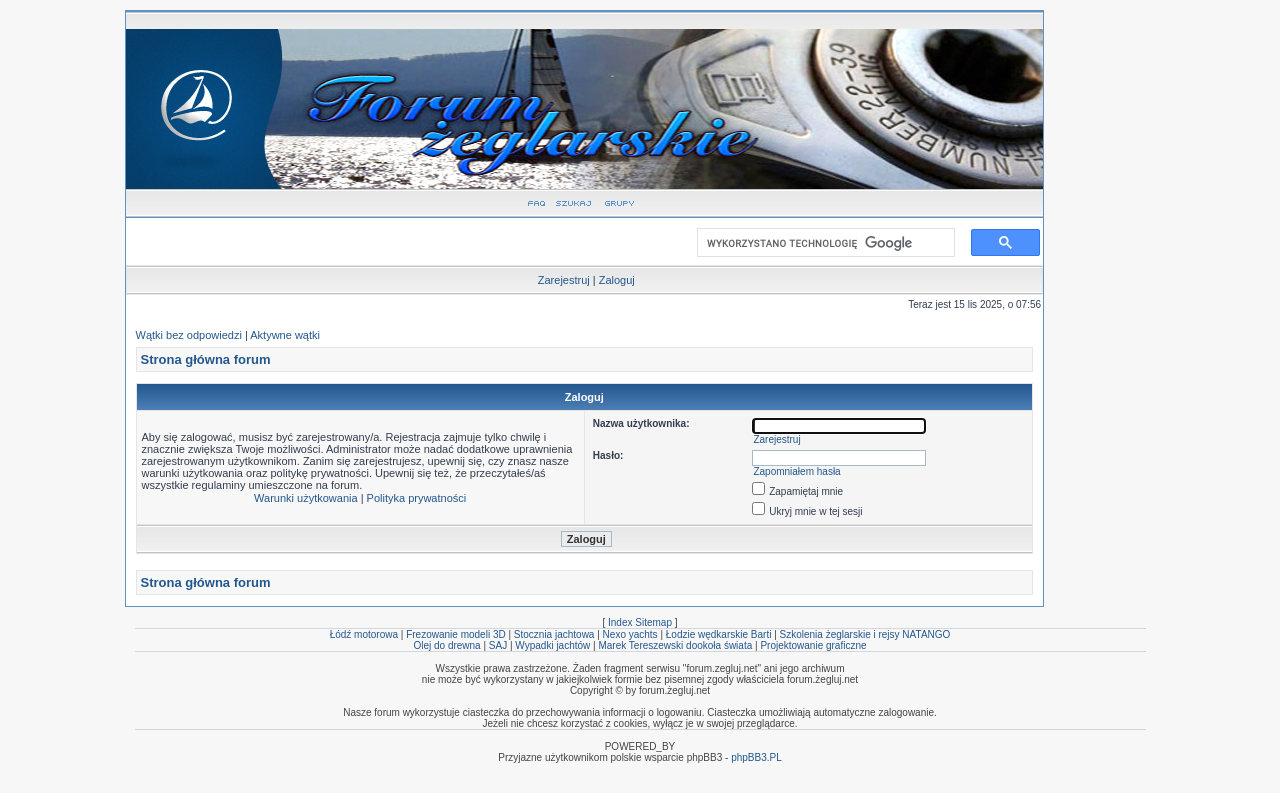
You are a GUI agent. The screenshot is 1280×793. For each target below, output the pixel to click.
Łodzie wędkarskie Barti (719, 634)
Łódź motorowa (364, 634)
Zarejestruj (564, 280)
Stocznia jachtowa (554, 634)
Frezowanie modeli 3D (456, 634)
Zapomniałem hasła (796, 471)
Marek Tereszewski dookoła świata (675, 645)
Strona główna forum (206, 359)
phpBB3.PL (756, 757)
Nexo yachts (630, 634)
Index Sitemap (640, 622)
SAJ (498, 645)
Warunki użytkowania (306, 498)
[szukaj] (822, 243)
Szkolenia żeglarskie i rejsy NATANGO (865, 634)
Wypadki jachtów (552, 645)
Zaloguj (617, 280)
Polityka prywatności (417, 498)
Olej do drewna (446, 645)
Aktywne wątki (285, 335)
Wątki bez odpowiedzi (189, 335)
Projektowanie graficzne (813, 645)
